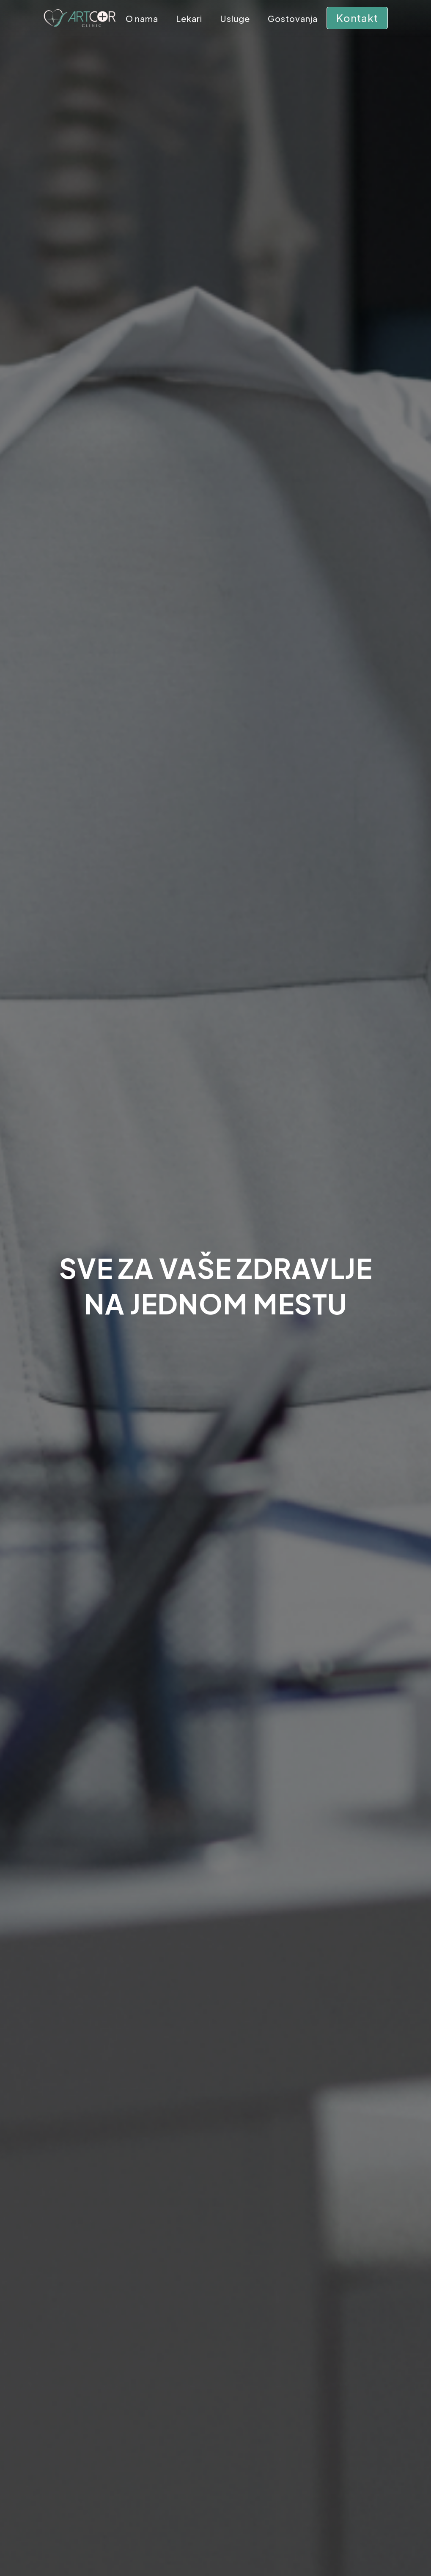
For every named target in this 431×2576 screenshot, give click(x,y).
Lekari (189, 20)
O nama (142, 20)
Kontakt (357, 17)
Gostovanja (293, 20)
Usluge (235, 20)
